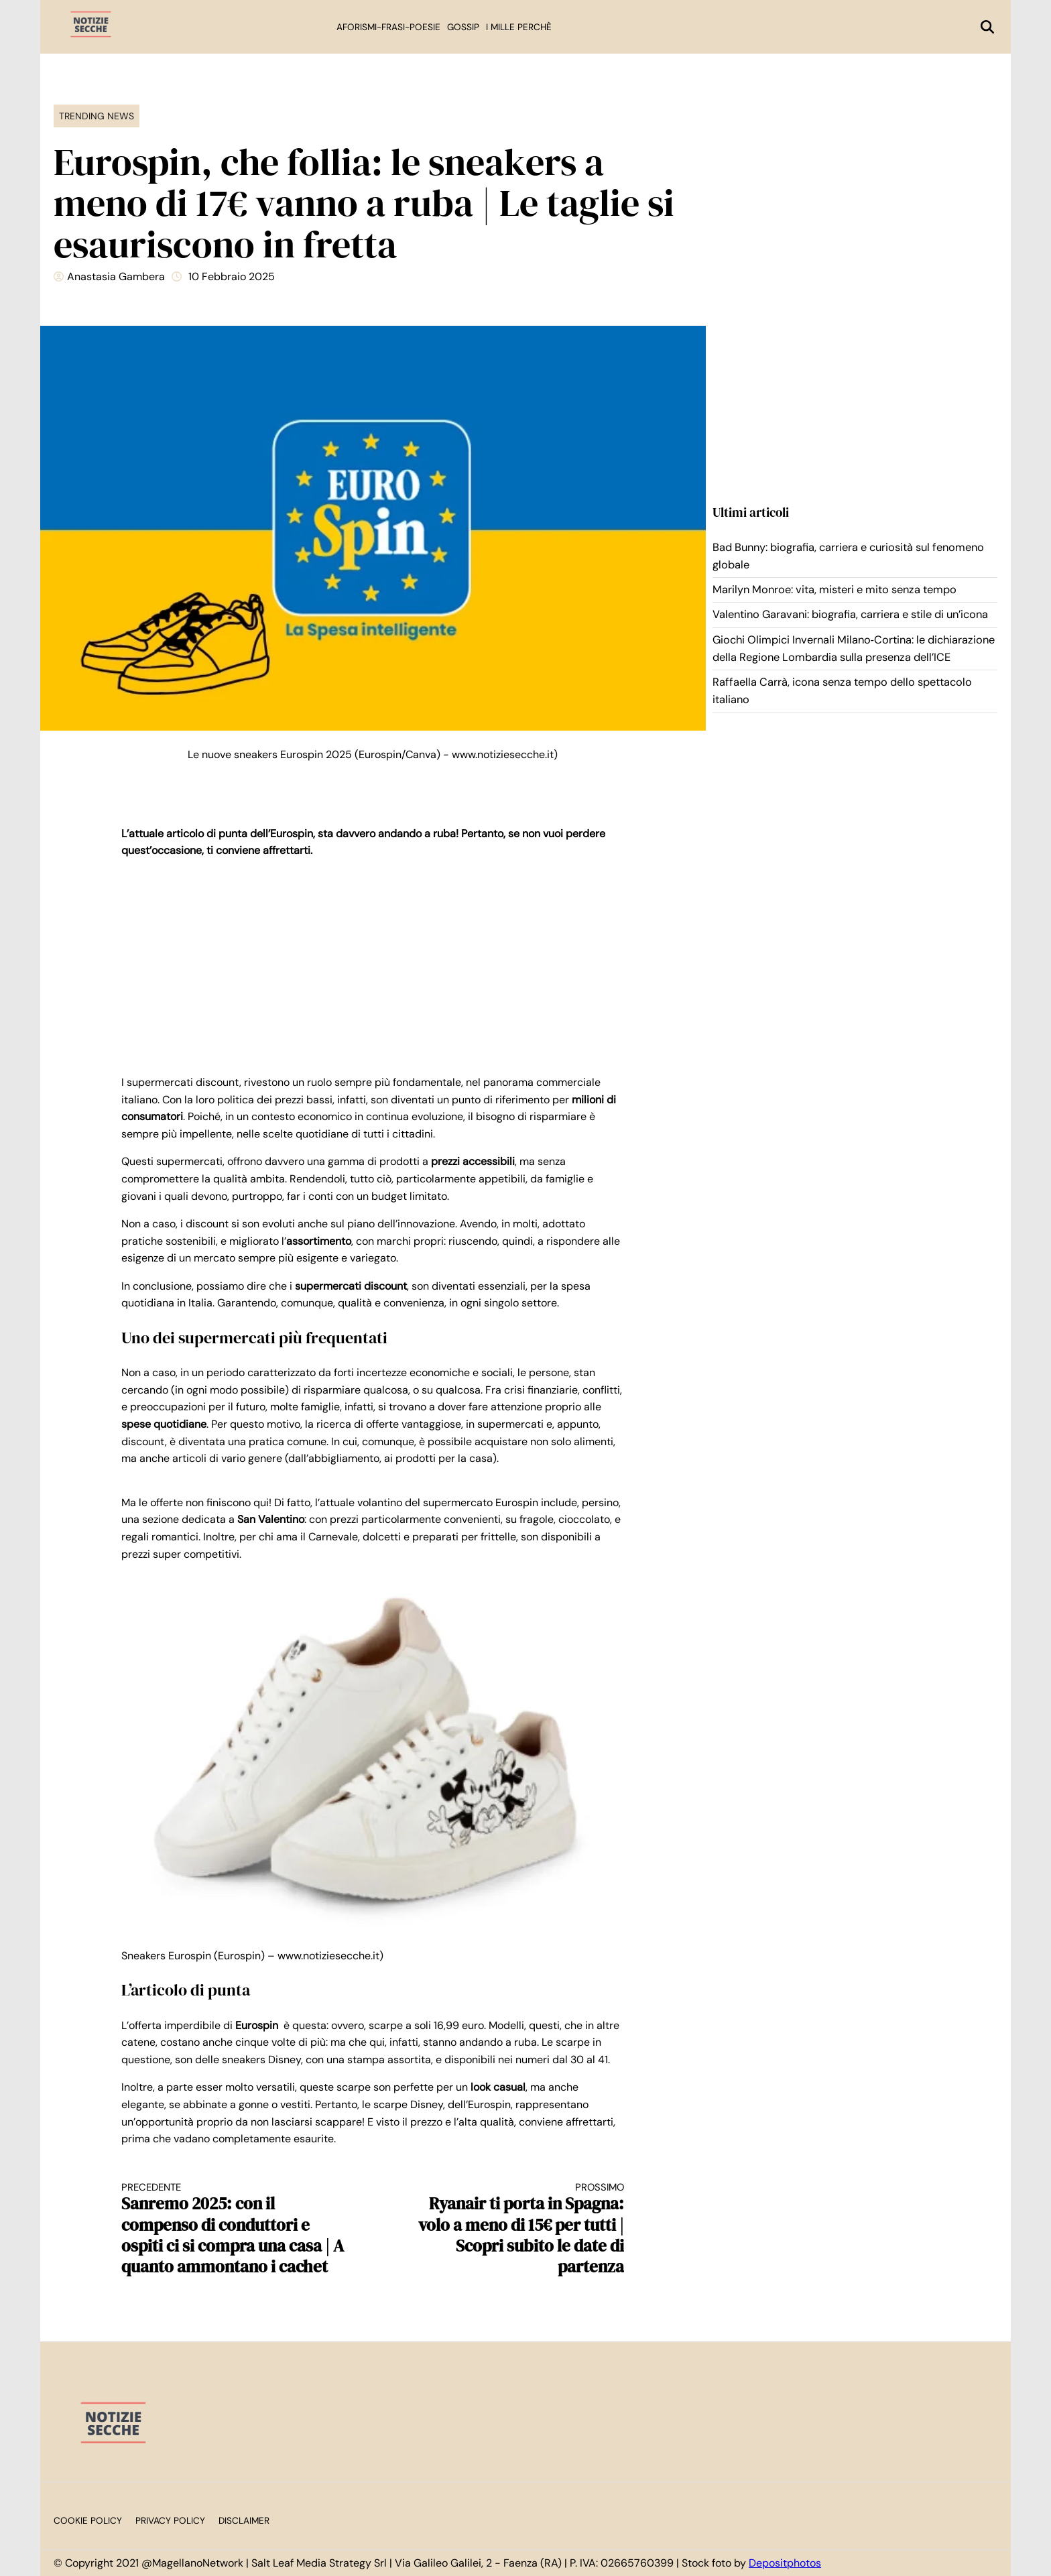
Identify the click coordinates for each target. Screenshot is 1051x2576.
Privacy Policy (170, 2520)
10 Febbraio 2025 (231, 276)
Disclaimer (244, 2520)
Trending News (96, 116)
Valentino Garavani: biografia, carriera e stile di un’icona (850, 614)
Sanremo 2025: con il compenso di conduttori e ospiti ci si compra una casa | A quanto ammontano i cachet (234, 2229)
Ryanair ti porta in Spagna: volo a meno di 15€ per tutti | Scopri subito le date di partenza (511, 2229)
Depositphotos (785, 2563)
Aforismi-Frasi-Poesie (388, 27)
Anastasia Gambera (116, 276)
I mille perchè (519, 27)
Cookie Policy (88, 2520)
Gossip (463, 27)
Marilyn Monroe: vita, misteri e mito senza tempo (834, 589)
